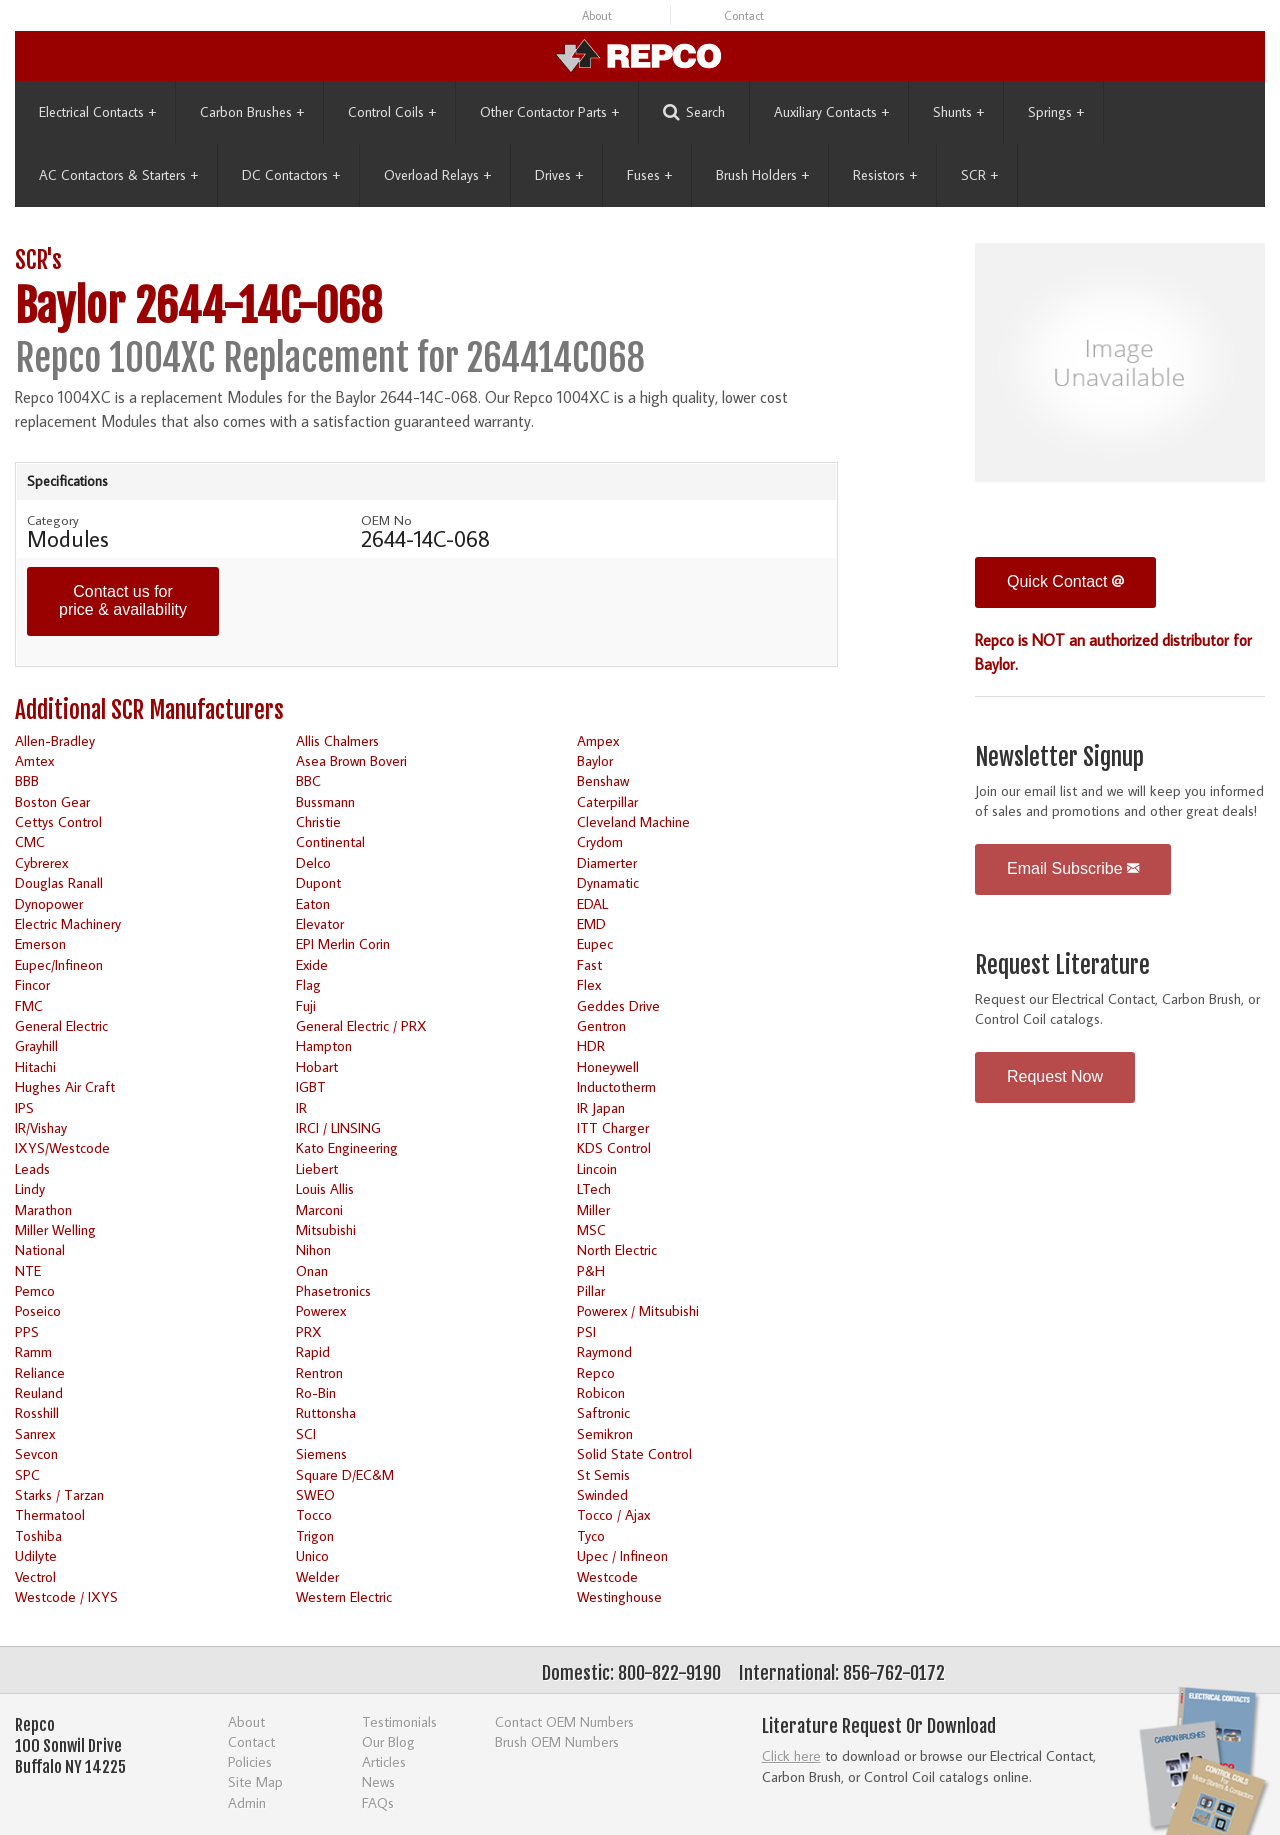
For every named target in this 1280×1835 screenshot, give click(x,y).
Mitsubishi (326, 1229)
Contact (744, 15)
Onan (312, 1270)
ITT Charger (613, 1127)
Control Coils (392, 112)
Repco (596, 1372)
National (40, 1249)
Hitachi (35, 1066)
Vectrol (35, 1576)
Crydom (600, 841)
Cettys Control (58, 821)
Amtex (34, 760)
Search (694, 112)
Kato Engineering (347, 1147)
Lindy (30, 1188)
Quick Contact (1065, 581)
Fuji (306, 1005)
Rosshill (37, 1412)
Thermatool (50, 1514)
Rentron (319, 1372)
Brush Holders (762, 175)
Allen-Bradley (55, 740)
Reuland (39, 1392)
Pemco (35, 1290)
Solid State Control (634, 1453)
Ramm (33, 1351)
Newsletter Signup (1059, 757)
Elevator (320, 923)
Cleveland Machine (633, 821)
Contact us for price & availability (123, 600)
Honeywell (608, 1066)
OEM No (386, 520)
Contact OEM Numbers (564, 1721)
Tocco (314, 1514)
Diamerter (607, 862)
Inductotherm (616, 1086)
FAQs (378, 1802)
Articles (384, 1761)
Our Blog (388, 1741)
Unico (312, 1555)
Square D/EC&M (345, 1474)
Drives (559, 175)
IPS (24, 1107)
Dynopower (49, 903)
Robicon (601, 1392)
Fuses (649, 175)
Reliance (40, 1372)
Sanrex (35, 1433)
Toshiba (38, 1535)
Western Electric (344, 1596)
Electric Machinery (68, 923)
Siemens (321, 1453)
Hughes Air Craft (65, 1086)
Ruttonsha (326, 1412)
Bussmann (325, 801)
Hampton (324, 1045)
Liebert (317, 1168)
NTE (28, 1270)
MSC (591, 1229)
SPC (27, 1474)
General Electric (61, 1025)
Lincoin (597, 1168)
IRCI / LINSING (338, 1127)
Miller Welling (55, 1229)
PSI (586, 1331)
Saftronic (603, 1412)
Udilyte (36, 1555)
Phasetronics (333, 1290)
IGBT (311, 1086)
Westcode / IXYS (66, 1596)
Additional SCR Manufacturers (149, 710)
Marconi (319, 1209)
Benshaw (603, 780)
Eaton (313, 903)
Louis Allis (325, 1188)
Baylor (595, 760)
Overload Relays (437, 175)
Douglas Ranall (59, 882)
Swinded (602, 1494)
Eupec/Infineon (59, 964)
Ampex (598, 740)
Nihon (313, 1249)
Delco (313, 862)
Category (53, 520)
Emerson (40, 943)
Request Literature (1062, 965)
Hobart (317, 1066)
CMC (30, 841)
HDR (591, 1045)
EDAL (592, 903)
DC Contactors (291, 175)
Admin (247, 1802)
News (378, 1781)
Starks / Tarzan (59, 1494)
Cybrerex (41, 862)
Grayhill (36, 1045)
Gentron (601, 1025)
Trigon (315, 1535)
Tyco (591, 1535)
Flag (308, 984)
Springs (1056, 112)
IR (301, 1107)
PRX (309, 1331)
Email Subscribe (1073, 868)
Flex (589, 984)
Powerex (321, 1310)
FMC (29, 1005)
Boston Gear (52, 801)
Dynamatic (608, 882)
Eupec (595, 943)
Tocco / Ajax (613, 1514)
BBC (308, 780)
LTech (594, 1188)
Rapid (313, 1351)
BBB (27, 780)
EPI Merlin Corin (343, 943)
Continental (330, 841)
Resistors (885, 175)
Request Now (1055, 1076)
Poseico (38, 1310)
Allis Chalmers (337, 740)
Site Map (255, 1781)
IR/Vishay (41, 1127)
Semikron (605, 1433)
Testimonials (399, 1721)
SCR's (38, 260)
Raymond (604, 1351)
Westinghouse (619, 1596)
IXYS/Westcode (62, 1147)
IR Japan (601, 1107)
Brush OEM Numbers (557, 1741)
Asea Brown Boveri (351, 760)
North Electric (617, 1249)
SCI (306, 1433)
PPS (27, 1331)
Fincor (32, 984)
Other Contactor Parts (549, 112)
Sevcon (36, 1453)
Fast (589, 964)
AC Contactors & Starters (118, 175)
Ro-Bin (316, 1392)
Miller (593, 1209)
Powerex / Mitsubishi (638, 1310)
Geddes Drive (618, 1005)
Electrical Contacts (97, 112)
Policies (250, 1761)
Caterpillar (607, 801)
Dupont (318, 882)
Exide (312, 964)
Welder (317, 1576)
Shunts (958, 112)
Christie (318, 821)
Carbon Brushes (252, 112)
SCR (979, 175)
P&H (591, 1270)
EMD (591, 923)
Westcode (607, 1576)
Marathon (43, 1209)
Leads (32, 1168)
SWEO (315, 1494)
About (597, 15)
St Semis (603, 1474)
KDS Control (614, 1147)
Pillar (591, 1290)
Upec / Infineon (622, 1555)
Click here (791, 1755)
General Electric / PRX (361, 1025)
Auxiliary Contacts (831, 112)
